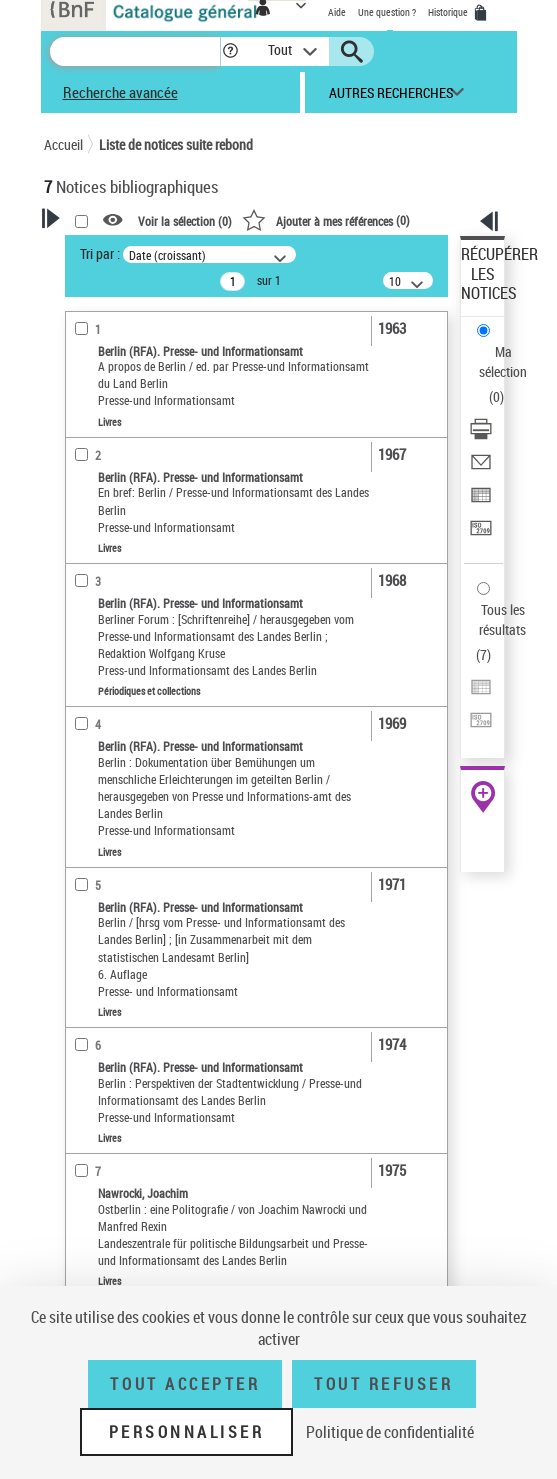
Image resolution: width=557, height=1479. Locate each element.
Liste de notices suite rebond (176, 144)
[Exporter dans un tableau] (481, 501)
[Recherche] (135, 51)
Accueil (63, 144)
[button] (230, 51)
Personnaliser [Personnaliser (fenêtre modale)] (187, 1432)
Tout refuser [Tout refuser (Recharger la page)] (383, 1384)
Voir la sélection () (185, 221)
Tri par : (100, 253)
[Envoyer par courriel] (481, 468)
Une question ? (387, 12)
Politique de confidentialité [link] (390, 1432)
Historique (449, 12)
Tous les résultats (502, 619)
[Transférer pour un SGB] (481, 534)
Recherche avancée (120, 92)
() (326, 220)
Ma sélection (503, 361)
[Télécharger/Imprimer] (481, 435)
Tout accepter (185, 1384)
